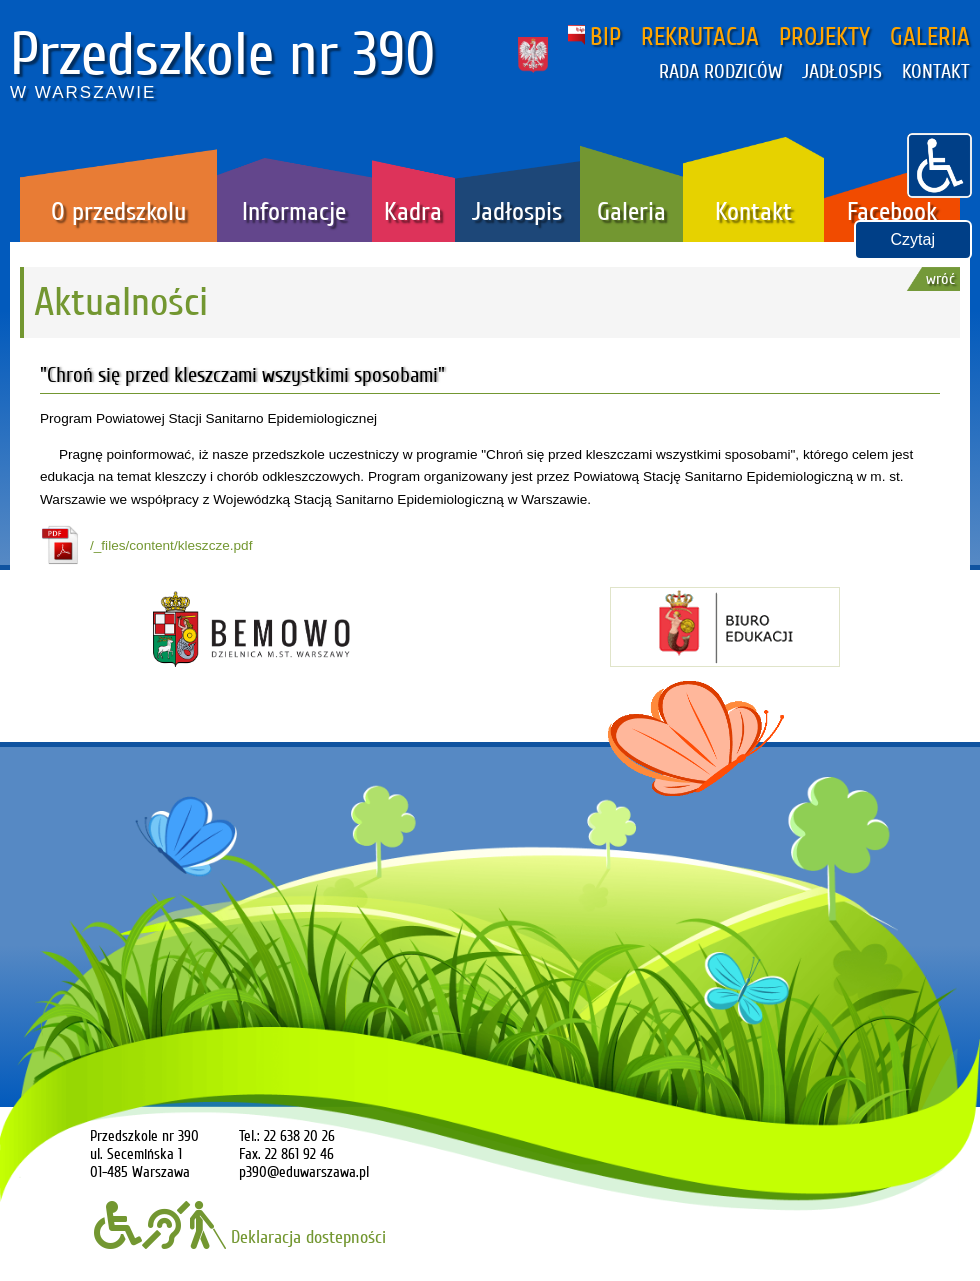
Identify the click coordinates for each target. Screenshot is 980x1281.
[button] (939, 163)
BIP (594, 37)
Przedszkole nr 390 (223, 55)
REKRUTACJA (700, 37)
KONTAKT (936, 72)
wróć (940, 279)
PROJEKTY (824, 37)
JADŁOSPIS (842, 72)
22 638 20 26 (299, 1136)
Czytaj (913, 239)
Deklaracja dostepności (240, 1237)
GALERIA (930, 37)
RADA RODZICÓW (720, 72)
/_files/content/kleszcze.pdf (171, 545)
